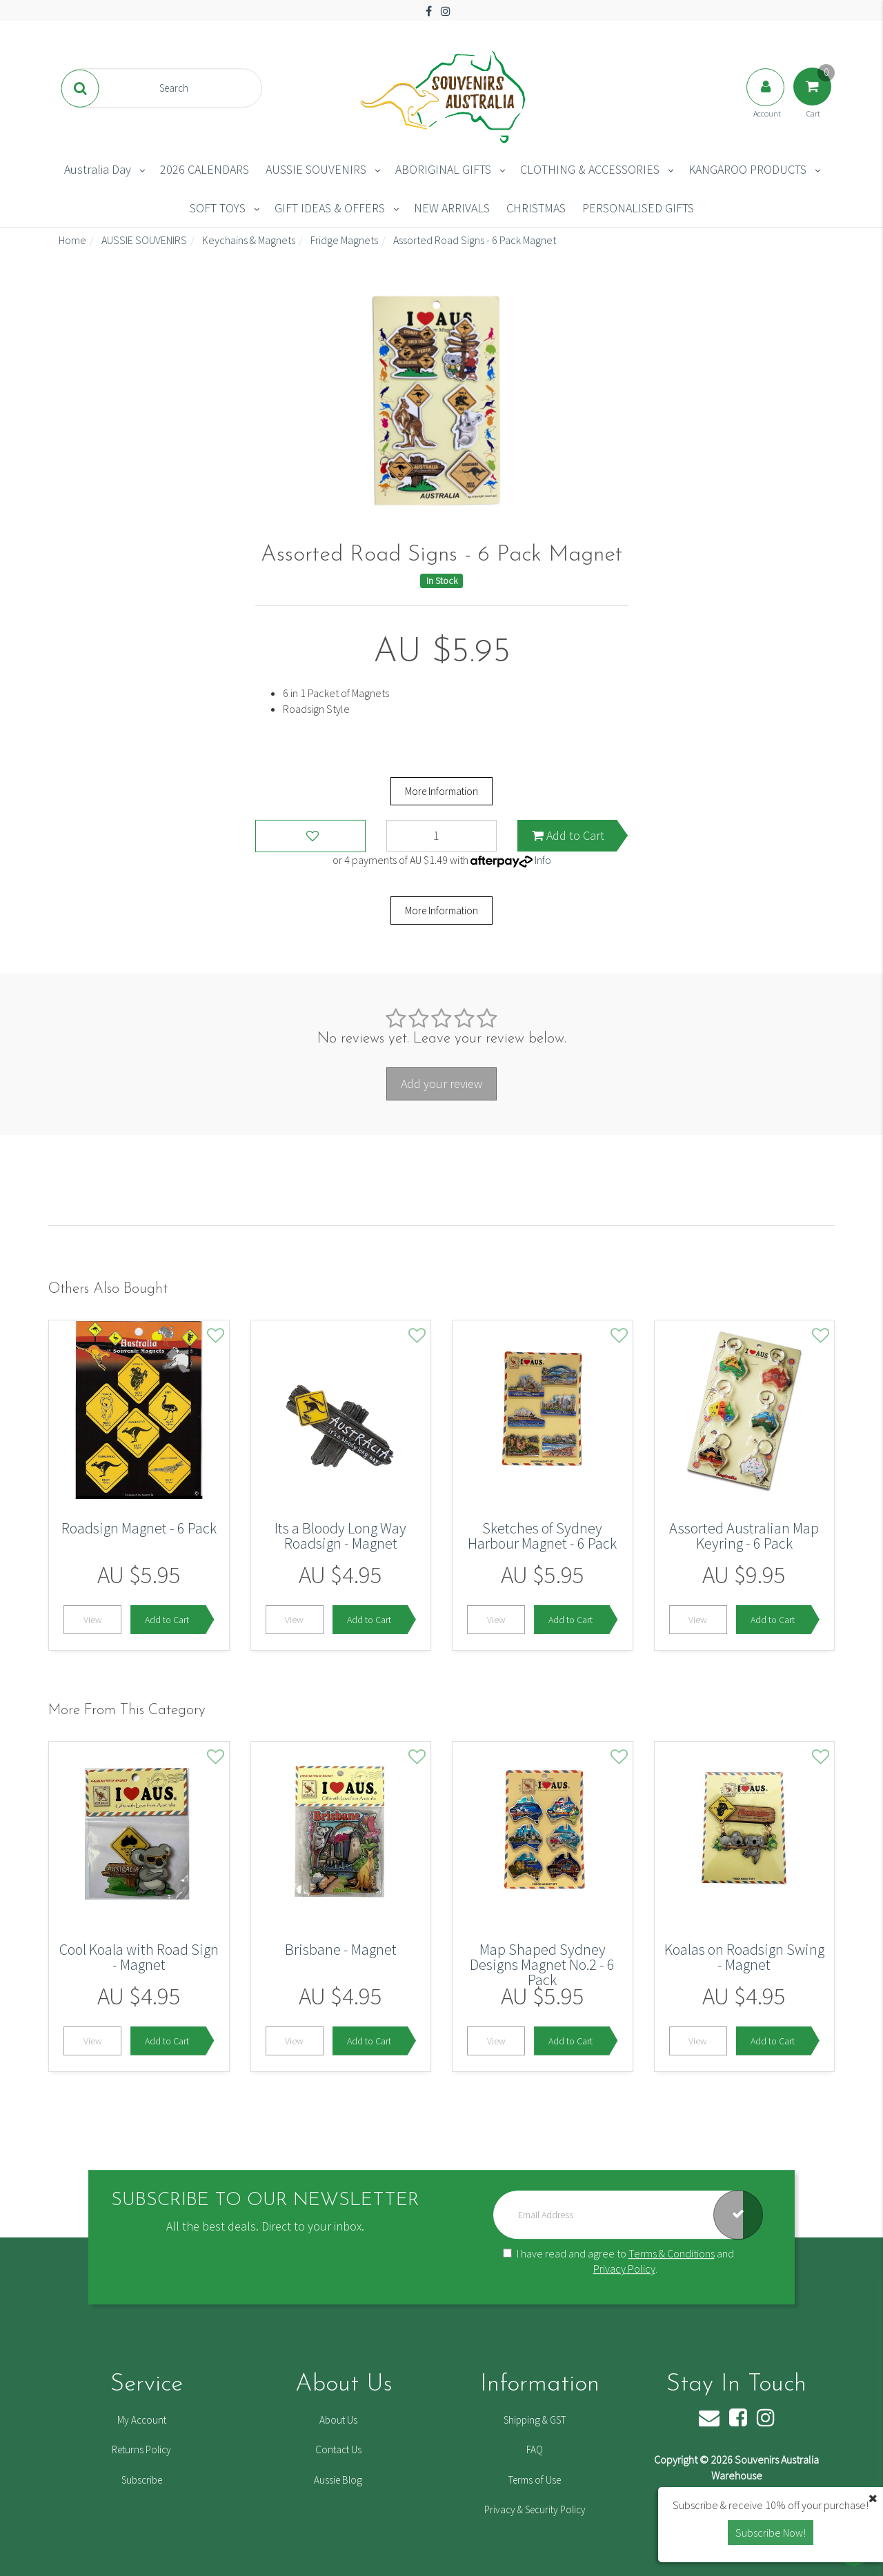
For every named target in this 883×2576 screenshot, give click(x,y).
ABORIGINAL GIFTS (443, 169)
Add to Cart (568, 835)
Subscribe (141, 2479)
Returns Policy (141, 2449)
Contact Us (338, 2449)
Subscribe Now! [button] (770, 2532)
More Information (441, 791)
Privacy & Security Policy (535, 2509)
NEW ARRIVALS (452, 208)
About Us (338, 2419)
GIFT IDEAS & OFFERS (330, 208)
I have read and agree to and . (618, 2261)
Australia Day (97, 169)
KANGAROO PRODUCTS (747, 169)
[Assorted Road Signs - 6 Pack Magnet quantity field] (441, 836)
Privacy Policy (624, 2269)
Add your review (441, 1083)
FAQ (534, 2449)
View (92, 1619)
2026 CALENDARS (204, 169)
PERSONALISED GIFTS (638, 208)
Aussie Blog (338, 2479)
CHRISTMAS (536, 208)
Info (543, 860)
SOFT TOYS (218, 208)
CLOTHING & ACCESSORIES (589, 169)
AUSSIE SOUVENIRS (316, 169)
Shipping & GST (535, 2419)
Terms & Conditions (671, 2253)
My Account (141, 2419)
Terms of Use (534, 2479)
